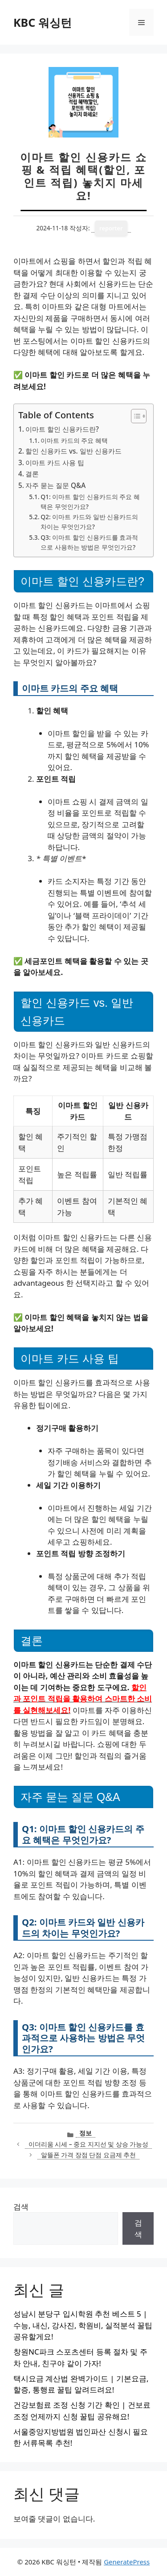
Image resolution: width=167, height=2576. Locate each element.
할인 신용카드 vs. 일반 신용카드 (73, 450)
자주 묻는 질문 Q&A (55, 485)
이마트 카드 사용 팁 (54, 462)
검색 (21, 2206)
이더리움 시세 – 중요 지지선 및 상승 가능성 (89, 2144)
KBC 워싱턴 (42, 22)
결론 (32, 473)
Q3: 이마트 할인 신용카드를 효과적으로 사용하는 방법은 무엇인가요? (89, 542)
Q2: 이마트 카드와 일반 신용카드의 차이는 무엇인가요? (89, 522)
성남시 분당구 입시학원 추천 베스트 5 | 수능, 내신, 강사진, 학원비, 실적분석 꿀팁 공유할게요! (82, 2325)
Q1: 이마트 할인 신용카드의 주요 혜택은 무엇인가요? (90, 501)
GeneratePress (127, 2561)
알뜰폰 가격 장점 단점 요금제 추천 (88, 2155)
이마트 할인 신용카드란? (62, 429)
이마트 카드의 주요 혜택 (74, 440)
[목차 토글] (134, 416)
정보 (85, 2133)
